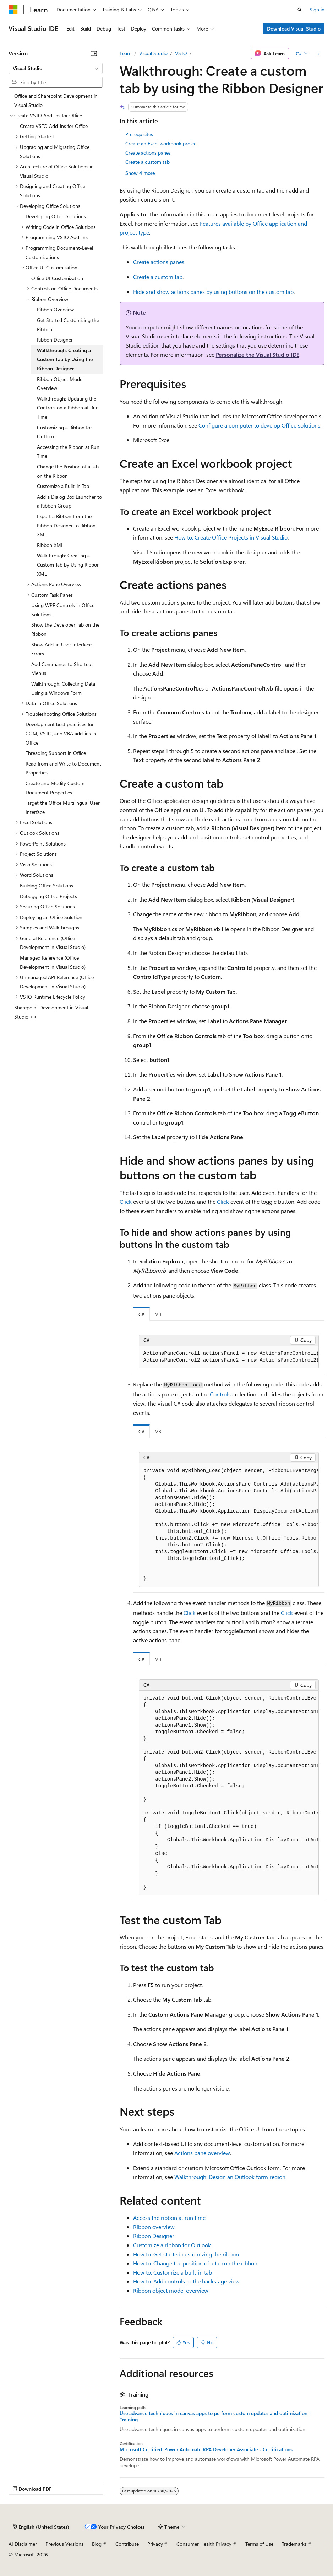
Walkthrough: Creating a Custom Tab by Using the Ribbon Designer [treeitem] (65, 359)
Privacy (155, 2543)
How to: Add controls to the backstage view (186, 2281)
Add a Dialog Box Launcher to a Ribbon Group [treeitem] (69, 501)
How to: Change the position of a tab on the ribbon (195, 2263)
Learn (126, 53)
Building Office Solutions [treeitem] (46, 885)
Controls (220, 1394)
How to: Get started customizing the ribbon (186, 2254)
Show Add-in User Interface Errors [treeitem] (61, 649)
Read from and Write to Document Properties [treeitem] (63, 768)
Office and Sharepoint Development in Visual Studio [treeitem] (56, 100)
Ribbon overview (154, 2227)
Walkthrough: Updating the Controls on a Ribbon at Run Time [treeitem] (68, 407)
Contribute (127, 2543)
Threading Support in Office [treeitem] (56, 753)
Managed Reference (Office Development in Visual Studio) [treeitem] (53, 962)
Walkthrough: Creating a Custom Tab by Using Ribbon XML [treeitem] (68, 564)
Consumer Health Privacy (203, 2543)
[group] (229, 1357)
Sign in (317, 9)
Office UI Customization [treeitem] (57, 278)
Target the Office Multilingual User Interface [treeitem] (63, 807)
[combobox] (56, 68)
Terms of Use (259, 2543)
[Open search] (300, 9)
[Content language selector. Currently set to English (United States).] (41, 2527)
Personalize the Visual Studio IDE (257, 354)
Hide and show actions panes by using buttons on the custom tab (213, 291)
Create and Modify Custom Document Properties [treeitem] (55, 788)
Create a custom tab (147, 162)
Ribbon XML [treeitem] (50, 545)
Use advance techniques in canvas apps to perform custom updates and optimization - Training (215, 2416)
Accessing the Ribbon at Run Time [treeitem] (68, 452)
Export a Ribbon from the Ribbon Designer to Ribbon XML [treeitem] (66, 525)
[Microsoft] (13, 9)
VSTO (181, 53)
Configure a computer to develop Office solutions (259, 425)
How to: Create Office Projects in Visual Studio (231, 537)
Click (126, 1201)
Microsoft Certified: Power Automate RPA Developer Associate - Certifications (206, 2449)
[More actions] (318, 53)
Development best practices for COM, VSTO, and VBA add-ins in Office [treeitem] (61, 733)
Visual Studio (153, 53)
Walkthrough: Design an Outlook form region (229, 2176)
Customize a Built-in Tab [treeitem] (63, 486)
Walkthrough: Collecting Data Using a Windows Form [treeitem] (63, 688)
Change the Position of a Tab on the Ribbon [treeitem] (68, 471)
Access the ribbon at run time (169, 2217)
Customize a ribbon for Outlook (172, 2245)
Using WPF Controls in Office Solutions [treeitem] (62, 610)
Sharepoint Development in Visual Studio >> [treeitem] (51, 1012)
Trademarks (294, 2543)
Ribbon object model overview (170, 2290)
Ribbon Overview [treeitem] (55, 309)
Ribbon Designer (153, 2235)
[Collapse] (94, 53)
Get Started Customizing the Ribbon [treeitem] (68, 325)
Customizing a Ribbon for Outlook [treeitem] (64, 432)
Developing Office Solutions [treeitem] (56, 216)
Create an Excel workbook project (161, 143)
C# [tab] (141, 1314)
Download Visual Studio (294, 28)
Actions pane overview (202, 2153)
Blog (97, 2543)
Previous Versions (64, 2543)
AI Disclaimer (23, 2543)
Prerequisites (139, 134)
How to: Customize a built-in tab (172, 2272)
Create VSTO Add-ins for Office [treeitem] (54, 126)
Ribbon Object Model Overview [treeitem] (60, 384)
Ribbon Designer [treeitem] (55, 339)
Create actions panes (148, 152)
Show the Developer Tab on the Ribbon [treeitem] (65, 629)
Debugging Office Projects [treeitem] (48, 896)
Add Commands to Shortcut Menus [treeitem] (62, 669)
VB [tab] (158, 1314)
